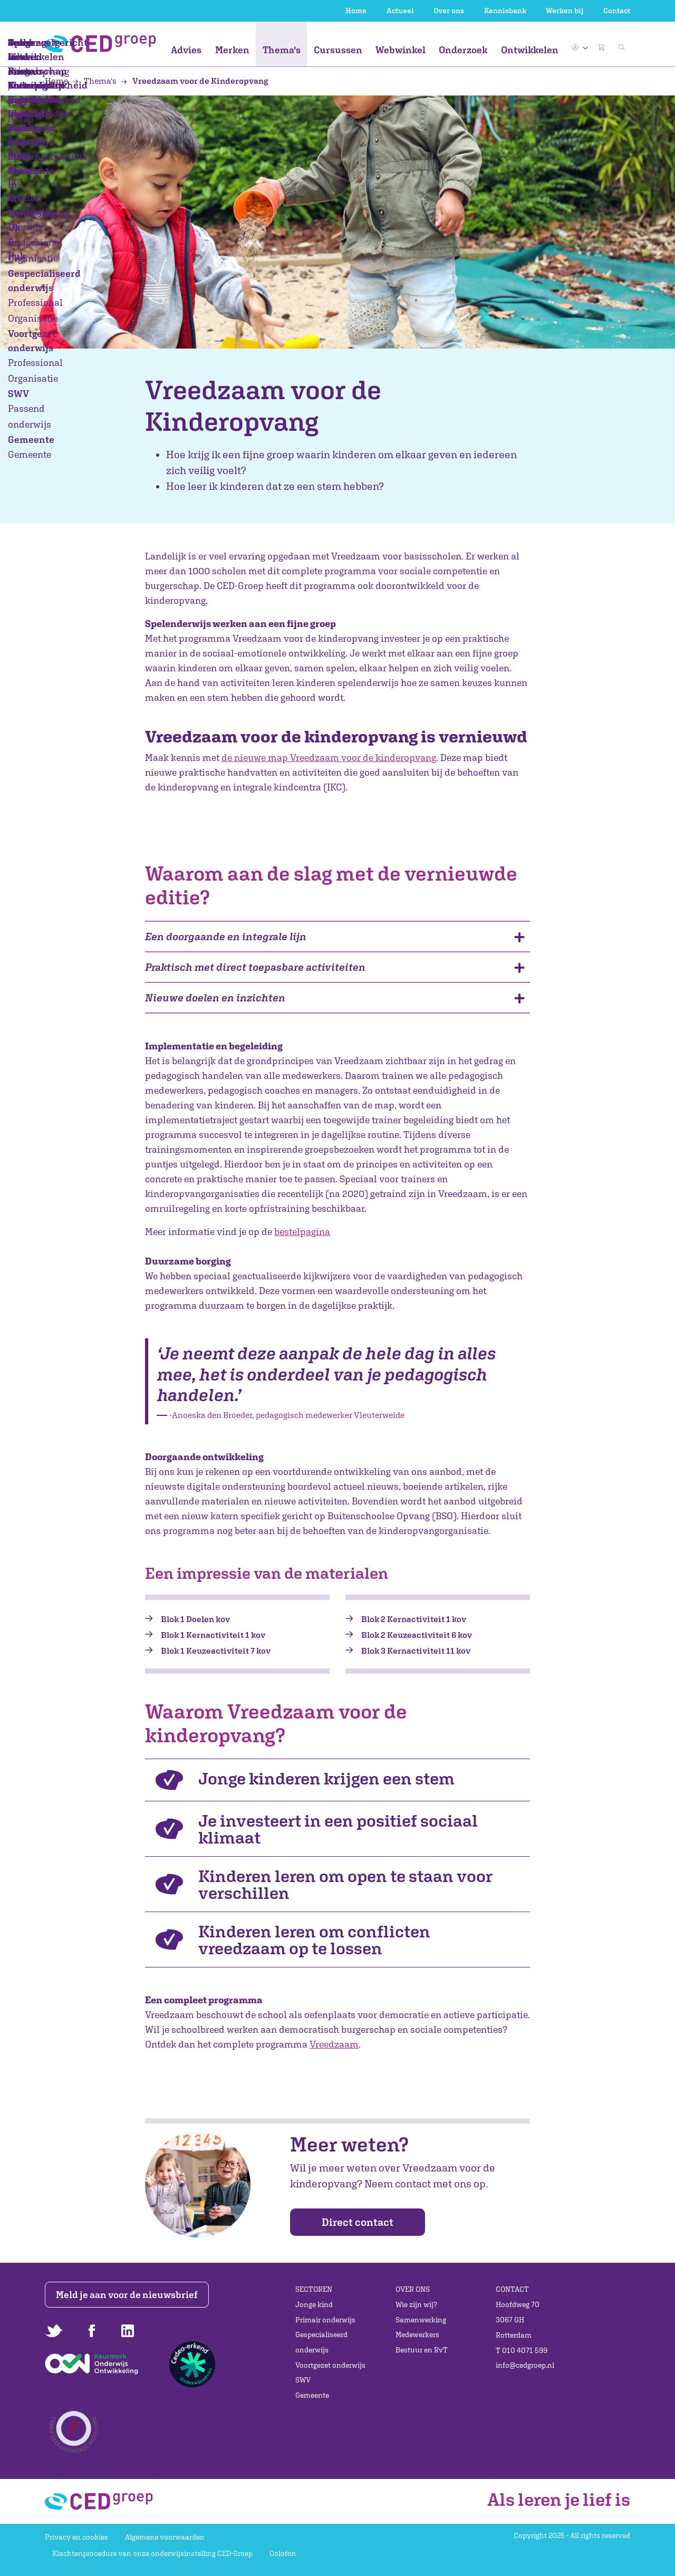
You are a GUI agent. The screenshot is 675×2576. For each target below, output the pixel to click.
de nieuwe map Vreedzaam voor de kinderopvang (328, 757)
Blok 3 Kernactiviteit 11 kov (415, 1650)
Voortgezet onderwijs (330, 2365)
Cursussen (338, 49)
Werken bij (564, 10)
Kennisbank (505, 10)
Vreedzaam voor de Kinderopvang (194, 80)
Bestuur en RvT (422, 2350)
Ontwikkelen (529, 49)
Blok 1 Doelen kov (195, 1619)
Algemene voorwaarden (165, 2537)
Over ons (448, 10)
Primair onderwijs (325, 2319)
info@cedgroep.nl (525, 2365)
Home (356, 10)
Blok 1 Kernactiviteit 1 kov (213, 1634)
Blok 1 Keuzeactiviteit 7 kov (216, 1650)
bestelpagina (302, 1231)
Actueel (400, 10)
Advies (186, 49)
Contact (616, 10)
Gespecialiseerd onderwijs (321, 2342)
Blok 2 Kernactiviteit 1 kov (413, 1619)
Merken (232, 49)
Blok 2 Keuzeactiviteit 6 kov (416, 1634)
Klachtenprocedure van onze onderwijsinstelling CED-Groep (152, 2553)
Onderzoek (463, 49)
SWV (303, 2380)
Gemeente (312, 2395)
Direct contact (357, 2222)
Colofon (282, 2553)
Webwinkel (400, 49)
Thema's (282, 49)
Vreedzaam (334, 2044)
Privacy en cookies (76, 2537)
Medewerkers (417, 2334)
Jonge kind (314, 2304)
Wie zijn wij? (416, 2304)
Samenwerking (421, 2319)
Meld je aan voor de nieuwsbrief (128, 2294)
